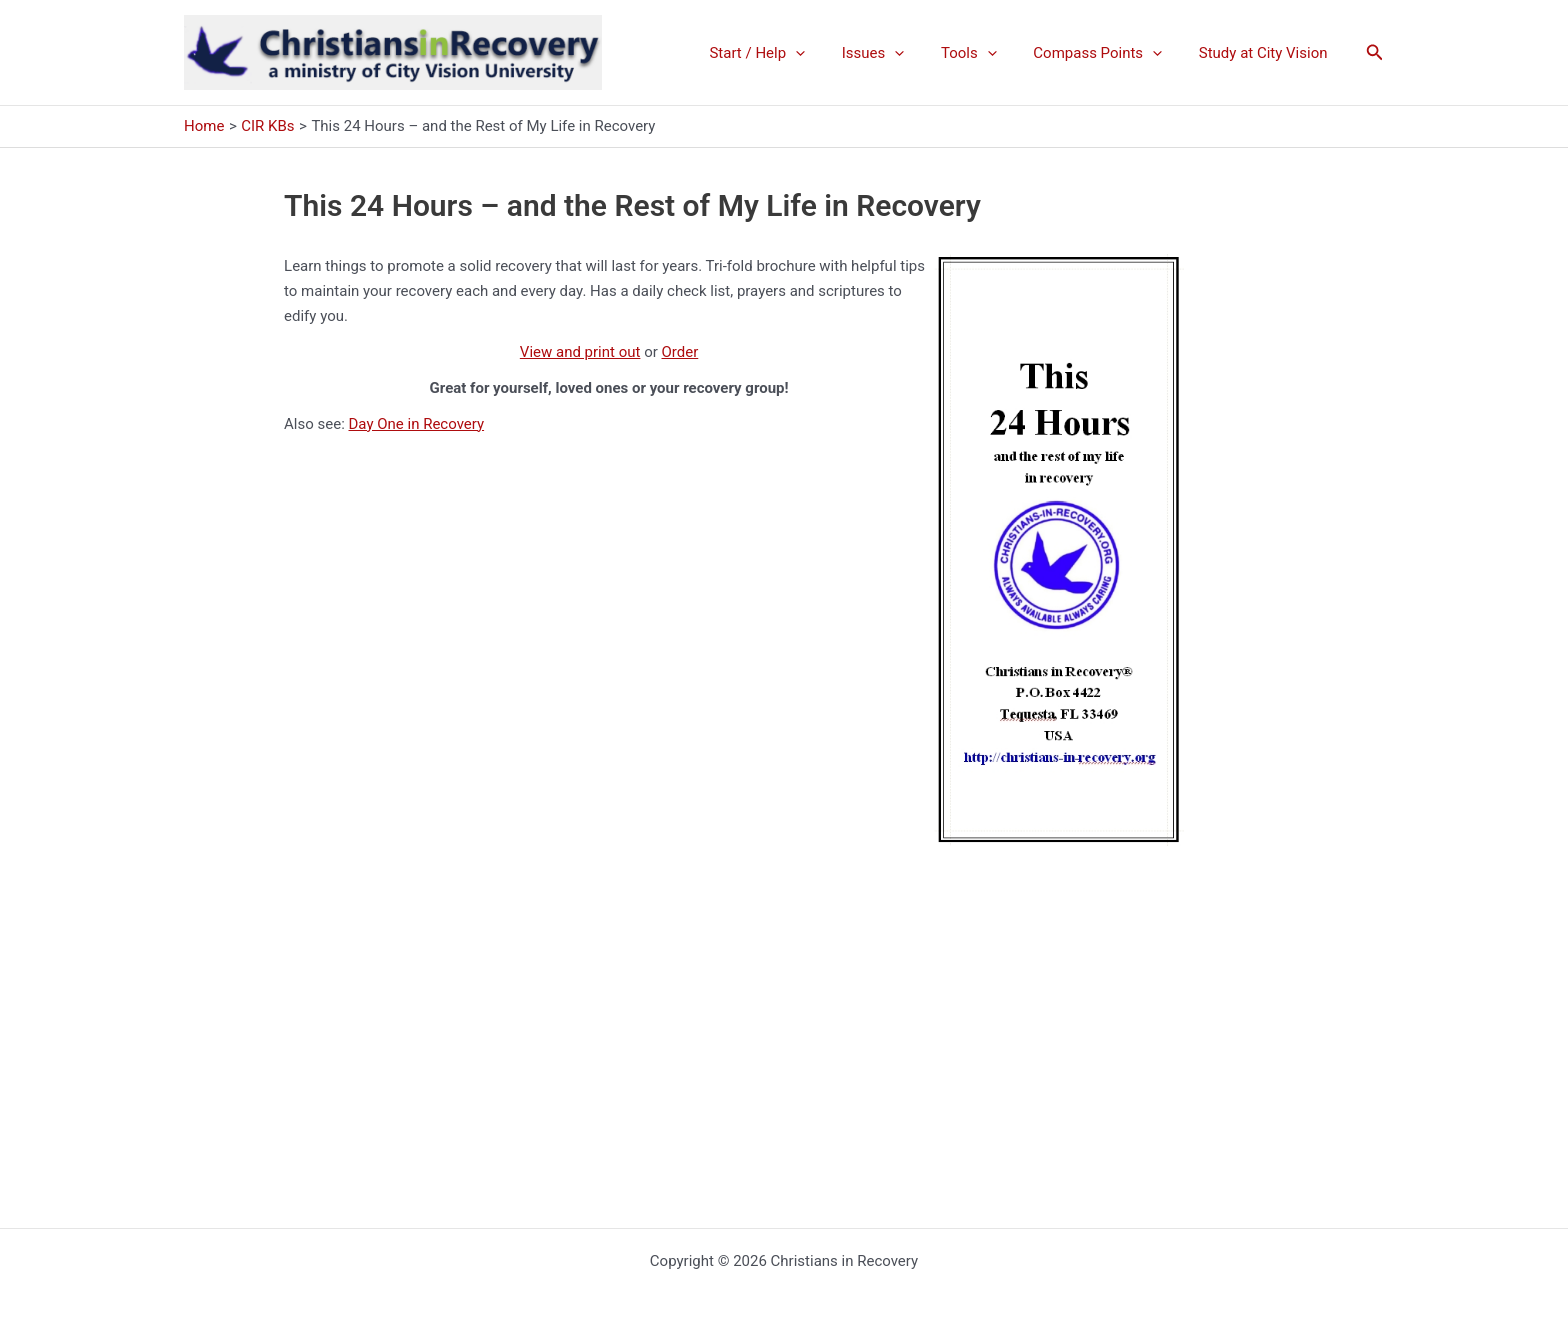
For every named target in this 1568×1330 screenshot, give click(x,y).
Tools (986, 53)
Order (680, 352)
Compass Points (1107, 53)
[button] (1375, 52)
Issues (896, 53)
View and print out (580, 352)
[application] (825, 53)
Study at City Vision (1266, 53)
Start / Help (787, 53)
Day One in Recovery (417, 424)
